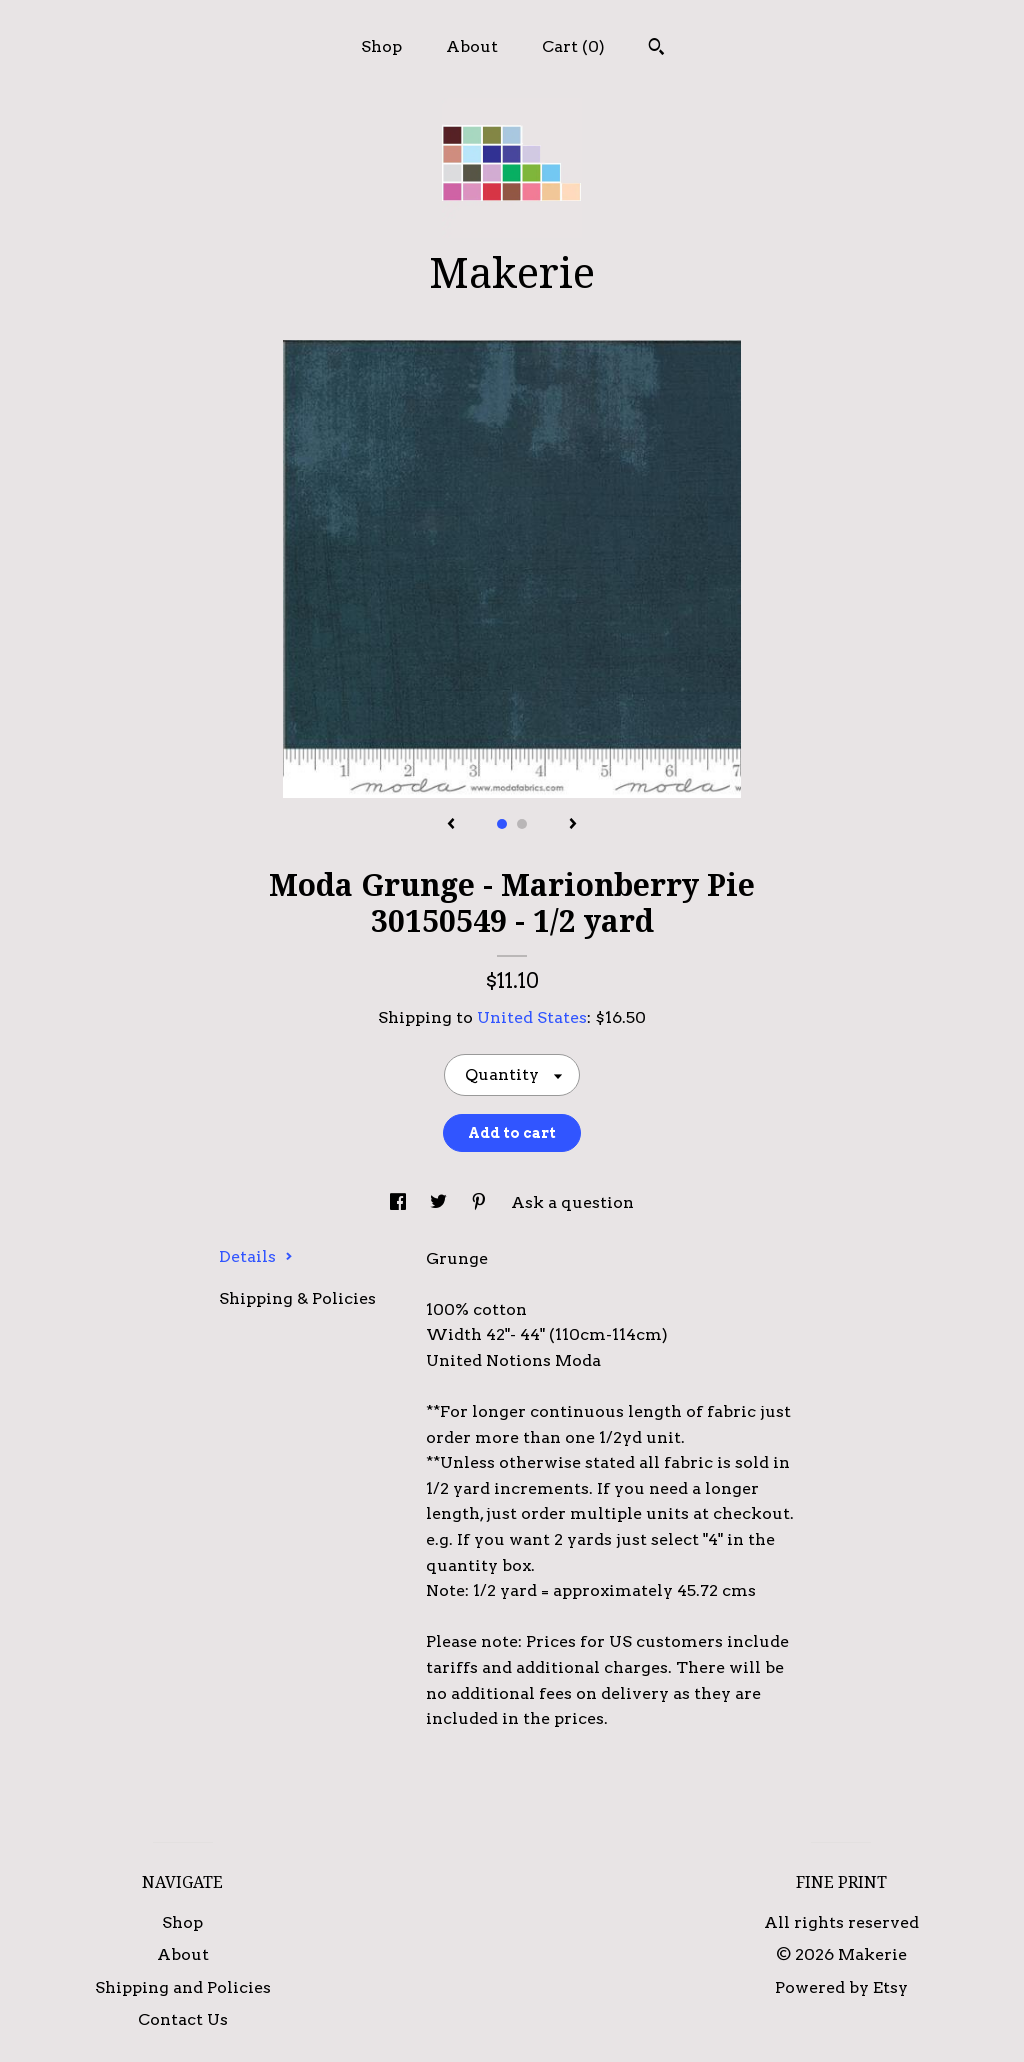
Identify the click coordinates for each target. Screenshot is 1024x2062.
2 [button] (522, 824)
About (472, 46)
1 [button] (502, 824)
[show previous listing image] (451, 825)
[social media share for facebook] (400, 1202)
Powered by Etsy (841, 1987)
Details (256, 1256)
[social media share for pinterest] (481, 1202)
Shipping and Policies (183, 1987)
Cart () (573, 46)
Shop (381, 46)
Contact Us (183, 2019)
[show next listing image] (573, 825)
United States (532, 1017)
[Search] (656, 49)
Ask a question (572, 1202)
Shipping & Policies (297, 1298)
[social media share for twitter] (440, 1202)
